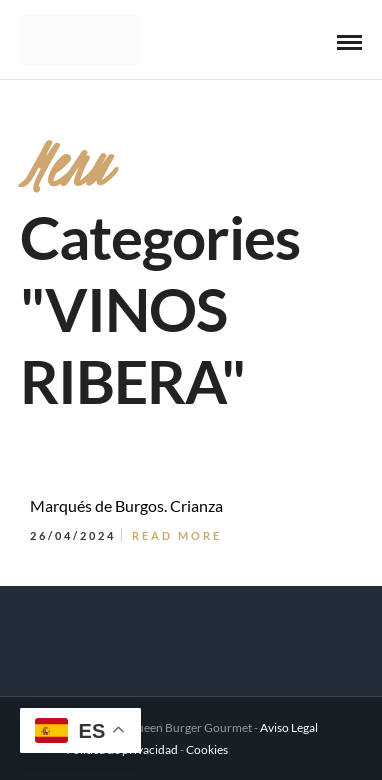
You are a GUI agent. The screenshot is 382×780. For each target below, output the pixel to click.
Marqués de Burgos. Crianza (126, 505)
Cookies (207, 749)
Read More (177, 535)
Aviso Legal (289, 727)
